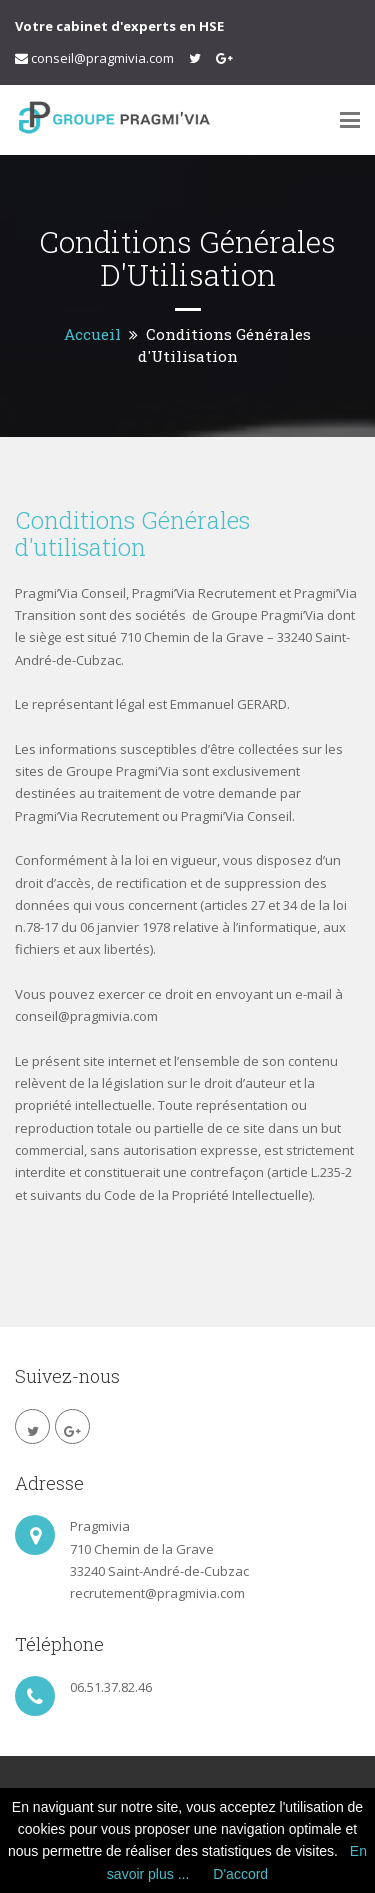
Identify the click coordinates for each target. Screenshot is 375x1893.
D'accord (240, 1874)
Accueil (92, 334)
